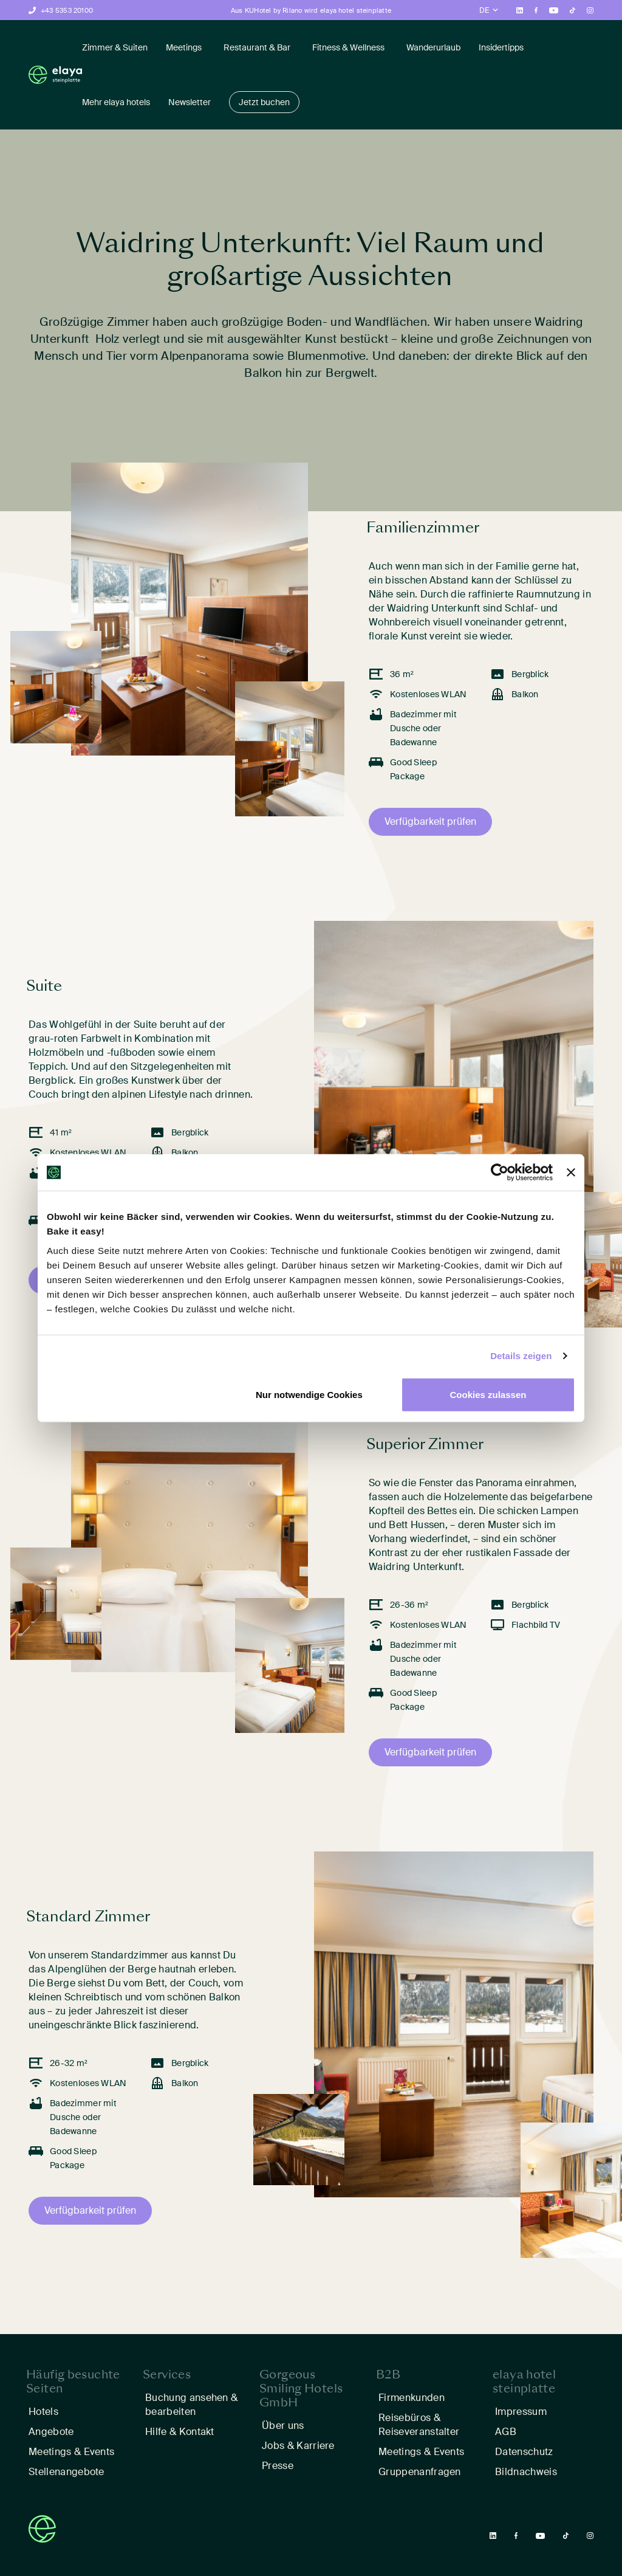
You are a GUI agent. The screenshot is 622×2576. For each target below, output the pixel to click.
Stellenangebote (66, 2471)
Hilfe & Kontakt (179, 2431)
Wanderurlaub (433, 47)
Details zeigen (521, 1356)
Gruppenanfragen (419, 2471)
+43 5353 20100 (67, 10)
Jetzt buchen (264, 102)
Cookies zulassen (488, 1394)
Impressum (521, 2411)
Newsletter (189, 102)
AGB (505, 2431)
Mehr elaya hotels (116, 102)
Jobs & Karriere (298, 2445)
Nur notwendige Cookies (309, 1394)
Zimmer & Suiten (115, 47)
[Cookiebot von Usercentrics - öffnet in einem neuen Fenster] (499, 1172)
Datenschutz (524, 2451)
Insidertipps (501, 47)
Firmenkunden (411, 2397)
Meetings (184, 47)
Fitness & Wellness (348, 47)
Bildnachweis (527, 2471)
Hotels (43, 2411)
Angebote (51, 2431)
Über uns (283, 2425)
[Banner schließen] (571, 1172)
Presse (277, 2465)
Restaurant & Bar (257, 47)
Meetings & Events (71, 2451)
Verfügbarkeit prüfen (430, 821)
